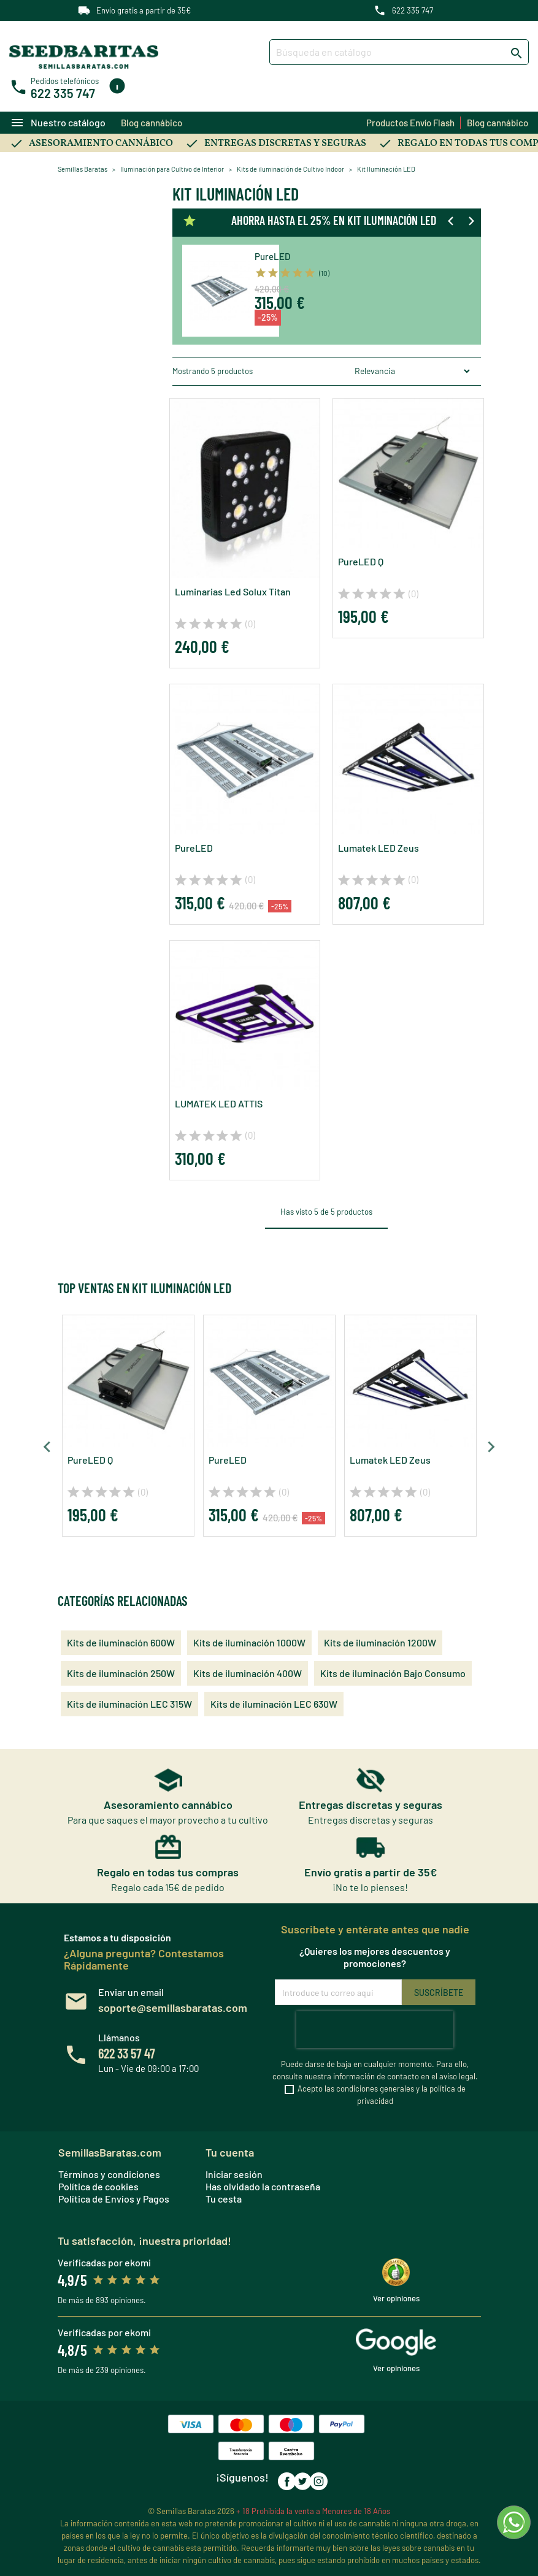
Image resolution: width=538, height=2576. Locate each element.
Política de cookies (98, 2186)
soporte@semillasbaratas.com (172, 2007)
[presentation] (374, 2029)
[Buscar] (399, 52)
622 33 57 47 (126, 2053)
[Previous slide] (451, 221)
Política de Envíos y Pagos (113, 2198)
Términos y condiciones (109, 2174)
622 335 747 (412, 10)
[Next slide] (471, 221)
